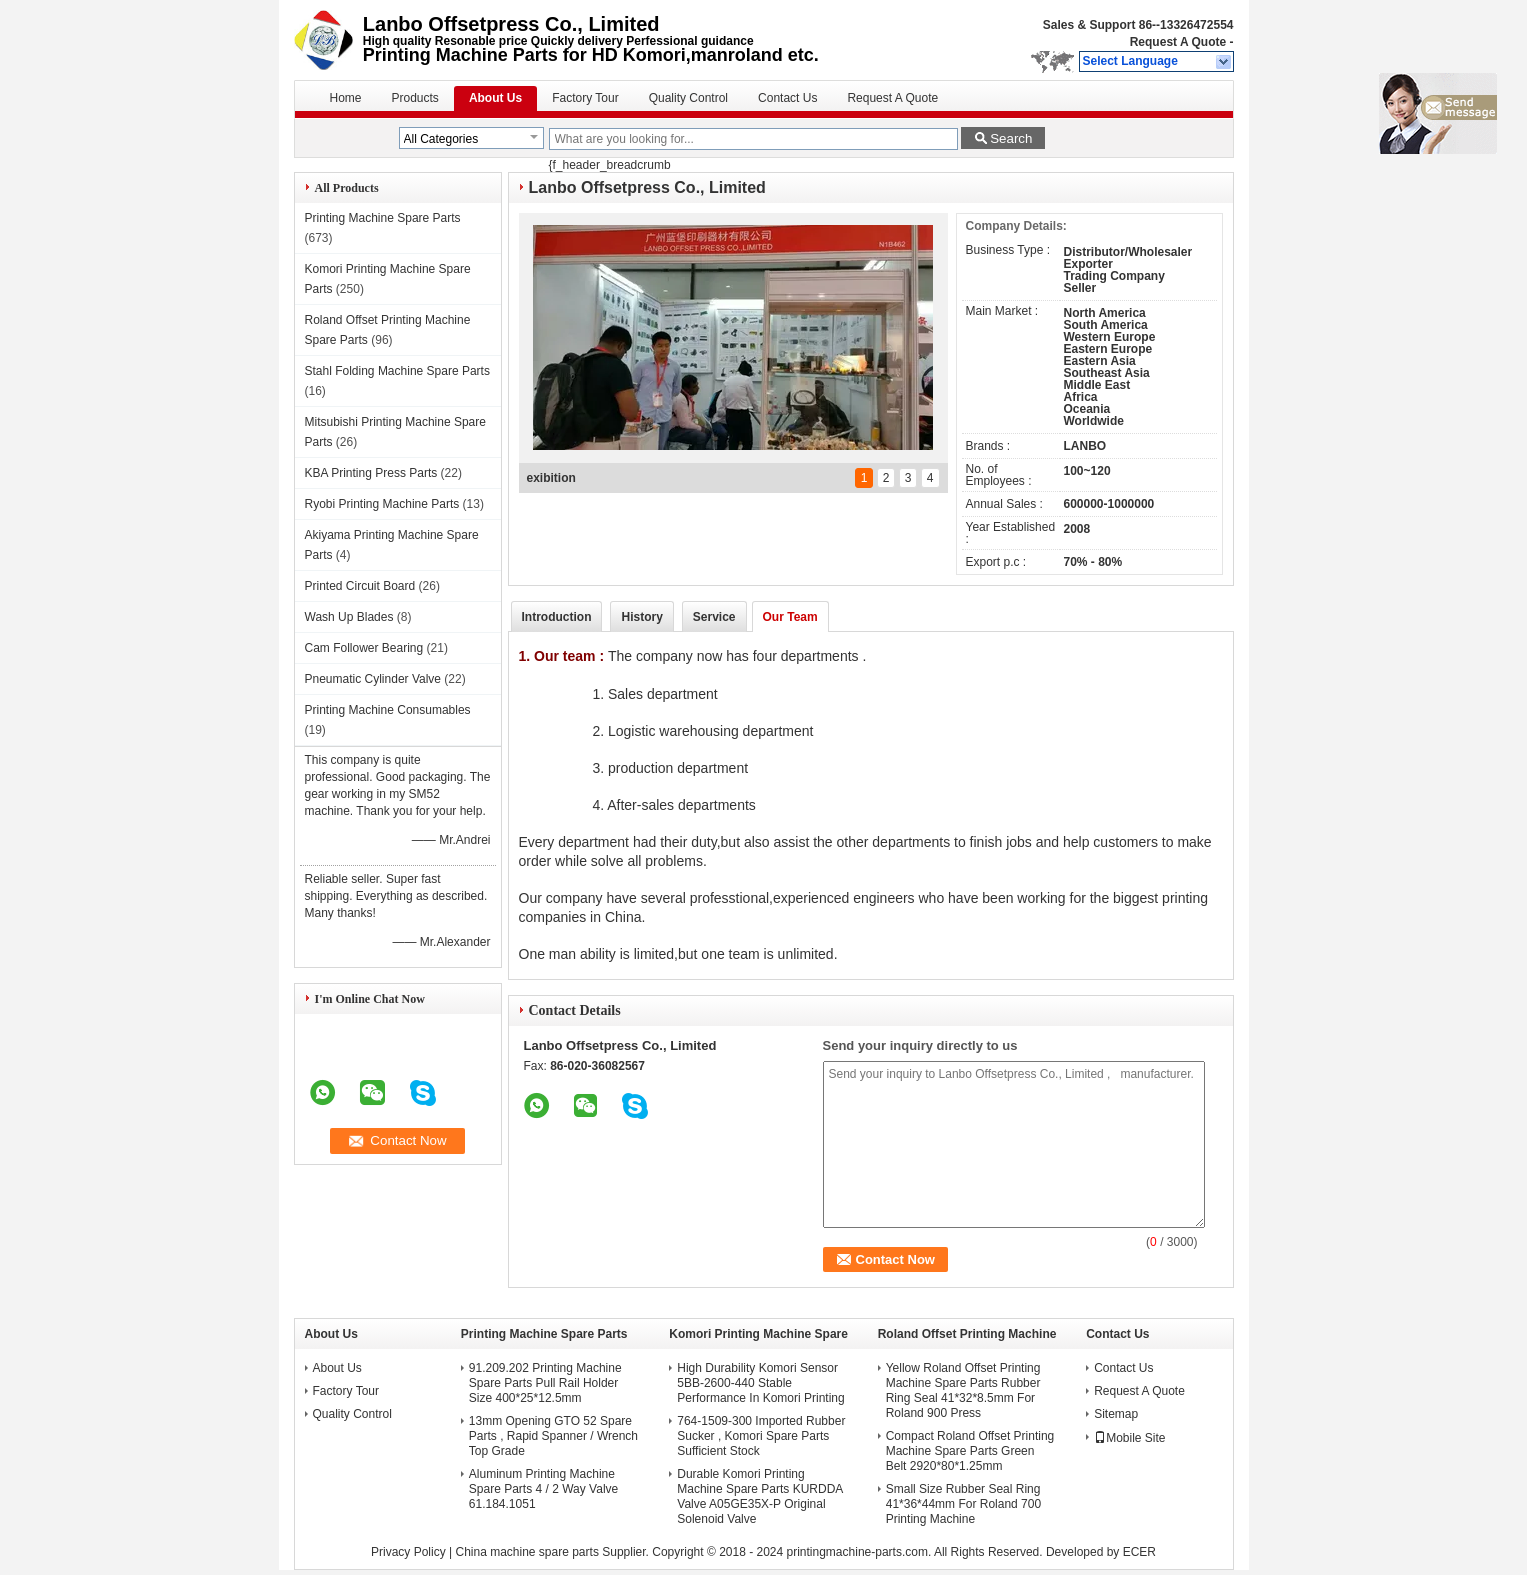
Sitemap (1116, 1414)
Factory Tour (585, 98)
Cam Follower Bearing (364, 648)
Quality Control (688, 98)
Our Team (790, 617)
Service (714, 617)
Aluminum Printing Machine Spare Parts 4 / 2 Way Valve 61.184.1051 (543, 1489)
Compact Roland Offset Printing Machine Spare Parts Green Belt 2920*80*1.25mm (970, 1451)
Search (1011, 138)
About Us (495, 98)
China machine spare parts (526, 1552)
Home (346, 98)
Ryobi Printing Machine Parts (382, 504)
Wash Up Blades (349, 617)
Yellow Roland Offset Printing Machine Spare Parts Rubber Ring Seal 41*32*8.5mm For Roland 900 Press (963, 1390)
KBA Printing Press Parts (371, 473)
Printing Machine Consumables (388, 710)
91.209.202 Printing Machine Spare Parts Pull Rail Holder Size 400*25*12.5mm (545, 1383)
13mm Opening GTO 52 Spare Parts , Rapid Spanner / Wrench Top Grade (553, 1436)
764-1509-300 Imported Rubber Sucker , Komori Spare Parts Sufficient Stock (761, 1436)
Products (415, 98)
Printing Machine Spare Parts (383, 218)
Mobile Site (1129, 1438)
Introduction (557, 617)
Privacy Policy (408, 1552)
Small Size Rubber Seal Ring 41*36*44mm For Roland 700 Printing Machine (963, 1504)
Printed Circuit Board (360, 586)
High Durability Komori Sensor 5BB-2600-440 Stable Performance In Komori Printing (760, 1383)
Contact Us (787, 98)
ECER (1139, 1552)
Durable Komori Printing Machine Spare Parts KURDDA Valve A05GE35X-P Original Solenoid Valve (759, 1496)
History (641, 617)
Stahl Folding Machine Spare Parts (397, 371)
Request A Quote (1178, 42)
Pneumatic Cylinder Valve (373, 679)
